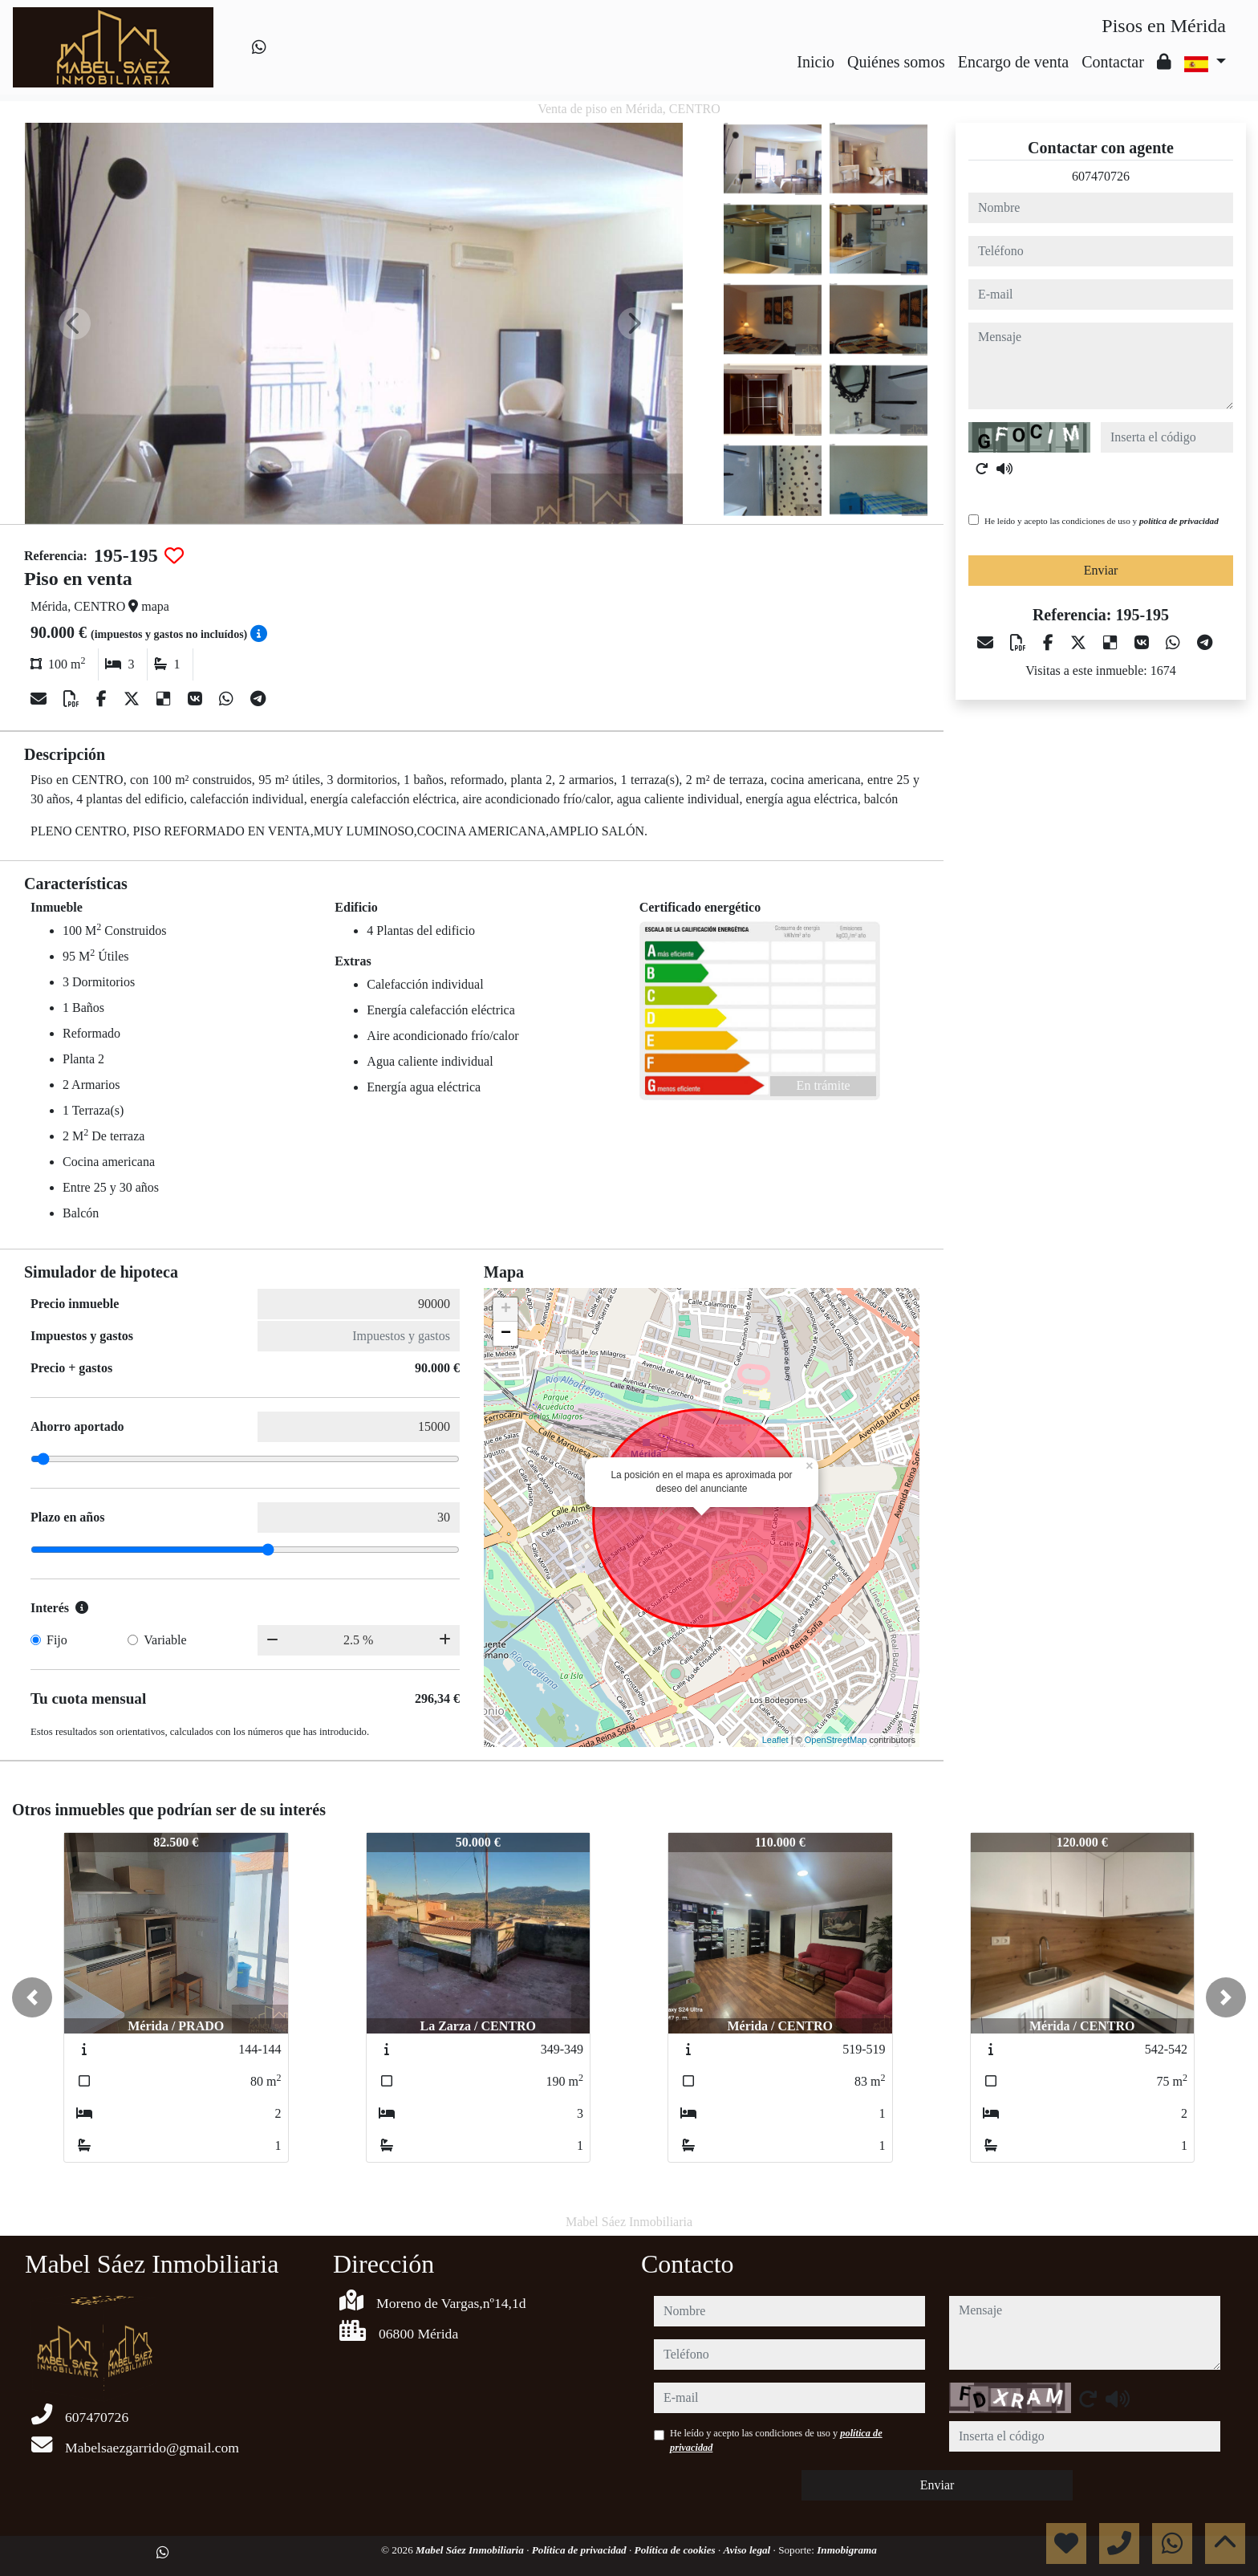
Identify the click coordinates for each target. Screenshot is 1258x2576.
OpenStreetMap (836, 1740)
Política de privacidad (580, 2550)
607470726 (1101, 176)
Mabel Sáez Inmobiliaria (471, 2550)
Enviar (1101, 570)
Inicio (815, 62)
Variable (165, 1640)
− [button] (506, 1334)
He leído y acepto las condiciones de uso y (1101, 521)
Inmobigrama (847, 2550)
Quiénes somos (896, 62)
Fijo (57, 1640)
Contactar (1112, 62)
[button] (32, 1997)
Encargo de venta (1013, 62)
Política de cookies (676, 2550)
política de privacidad (1179, 521)
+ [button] (506, 1310)
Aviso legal (748, 2550)
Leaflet (775, 1740)
